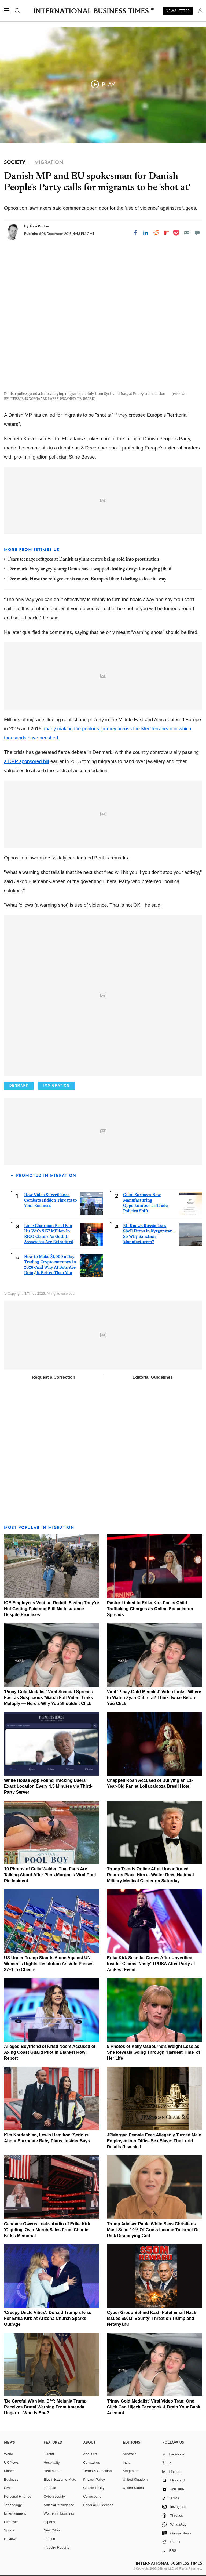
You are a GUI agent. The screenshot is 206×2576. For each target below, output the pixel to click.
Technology (13, 2505)
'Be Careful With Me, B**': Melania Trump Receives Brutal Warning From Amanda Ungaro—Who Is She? (45, 2407)
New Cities (52, 2530)
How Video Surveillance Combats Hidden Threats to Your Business (50, 1200)
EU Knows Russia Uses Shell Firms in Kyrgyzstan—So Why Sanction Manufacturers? (149, 1233)
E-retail (49, 2454)
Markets (10, 2471)
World (8, 2454)
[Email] (187, 233)
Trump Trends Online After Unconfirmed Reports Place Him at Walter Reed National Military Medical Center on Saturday (150, 1875)
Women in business (59, 2513)
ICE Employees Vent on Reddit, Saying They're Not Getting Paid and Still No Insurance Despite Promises (51, 1609)
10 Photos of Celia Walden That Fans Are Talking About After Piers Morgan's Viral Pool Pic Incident (50, 1875)
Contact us (91, 2463)
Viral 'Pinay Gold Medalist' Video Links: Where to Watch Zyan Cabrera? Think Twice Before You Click (154, 1697)
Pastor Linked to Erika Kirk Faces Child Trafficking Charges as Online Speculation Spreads (150, 1609)
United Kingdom (135, 2479)
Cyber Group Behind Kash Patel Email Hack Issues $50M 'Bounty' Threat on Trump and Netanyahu (151, 2318)
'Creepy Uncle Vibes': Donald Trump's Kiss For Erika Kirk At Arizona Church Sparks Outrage (47, 2318)
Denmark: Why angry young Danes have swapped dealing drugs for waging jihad (89, 569)
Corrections (92, 2496)
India (126, 2463)
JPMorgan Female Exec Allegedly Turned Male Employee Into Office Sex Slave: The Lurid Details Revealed (154, 2141)
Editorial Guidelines (153, 1377)
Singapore (131, 2471)
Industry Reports (56, 2547)
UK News (11, 2463)
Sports (9, 2530)
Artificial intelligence (59, 2505)
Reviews (10, 2539)
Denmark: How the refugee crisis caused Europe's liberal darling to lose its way (87, 579)
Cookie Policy (93, 2488)
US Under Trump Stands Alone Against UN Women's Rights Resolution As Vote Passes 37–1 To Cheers (48, 1963)
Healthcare (52, 2471)
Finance (50, 2488)
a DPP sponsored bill (26, 761)
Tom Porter (39, 226)
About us (90, 2454)
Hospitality (52, 2463)
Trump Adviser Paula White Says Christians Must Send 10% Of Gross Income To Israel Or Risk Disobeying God (153, 2230)
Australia (130, 2454)
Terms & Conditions (98, 2471)
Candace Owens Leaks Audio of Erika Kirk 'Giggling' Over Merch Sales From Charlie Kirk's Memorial (47, 2230)
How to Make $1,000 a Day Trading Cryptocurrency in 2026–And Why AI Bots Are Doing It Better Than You (50, 1264)
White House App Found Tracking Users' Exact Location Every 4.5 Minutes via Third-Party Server (48, 1786)
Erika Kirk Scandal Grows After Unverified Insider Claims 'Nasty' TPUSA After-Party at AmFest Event (151, 1963)
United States (133, 2488)
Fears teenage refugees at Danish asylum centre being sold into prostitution (83, 559)
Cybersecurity (54, 2496)
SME (8, 2488)
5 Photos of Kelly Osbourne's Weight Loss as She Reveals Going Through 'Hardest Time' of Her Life (153, 2052)
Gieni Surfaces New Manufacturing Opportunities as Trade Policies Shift (145, 1202)
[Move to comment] (197, 233)
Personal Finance (17, 2496)
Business (11, 2479)
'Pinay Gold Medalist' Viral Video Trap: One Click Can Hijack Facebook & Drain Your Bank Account (153, 2407)
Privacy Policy (94, 2479)
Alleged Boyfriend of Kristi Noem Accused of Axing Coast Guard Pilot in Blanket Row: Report (49, 2052)
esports (49, 2522)
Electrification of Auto (60, 2479)
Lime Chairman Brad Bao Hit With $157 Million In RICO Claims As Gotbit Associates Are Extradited (48, 1233)
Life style (11, 2522)
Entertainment (15, 2513)
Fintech (49, 2539)
